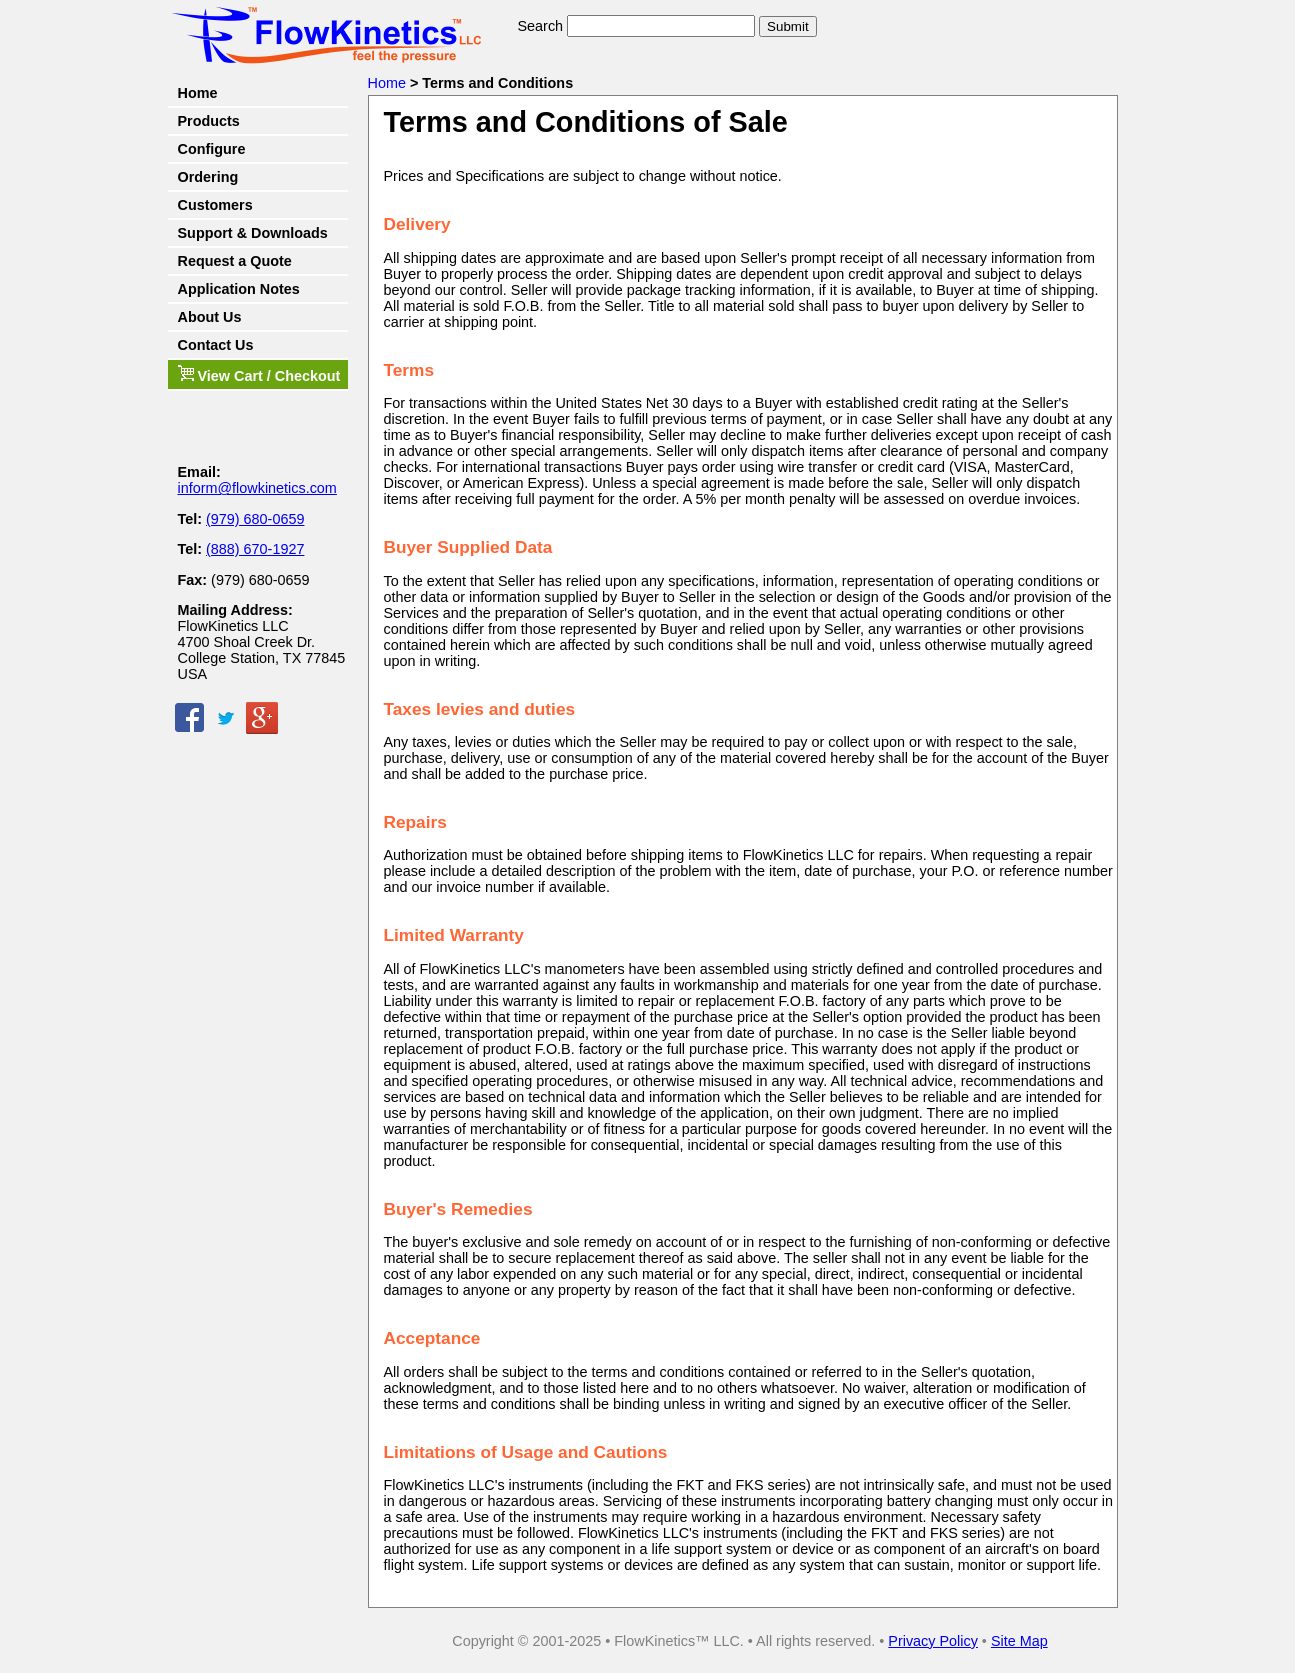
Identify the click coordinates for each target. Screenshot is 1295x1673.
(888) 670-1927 (255, 549)
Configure (212, 149)
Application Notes (239, 289)
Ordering (208, 177)
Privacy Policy (933, 1641)
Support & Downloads (253, 233)
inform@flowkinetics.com (257, 488)
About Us (210, 317)
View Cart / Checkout (259, 374)
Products (209, 121)
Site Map (1019, 1641)
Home (198, 93)
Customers (215, 205)
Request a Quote (235, 261)
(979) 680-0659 (255, 519)
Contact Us (216, 345)
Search (541, 26)
